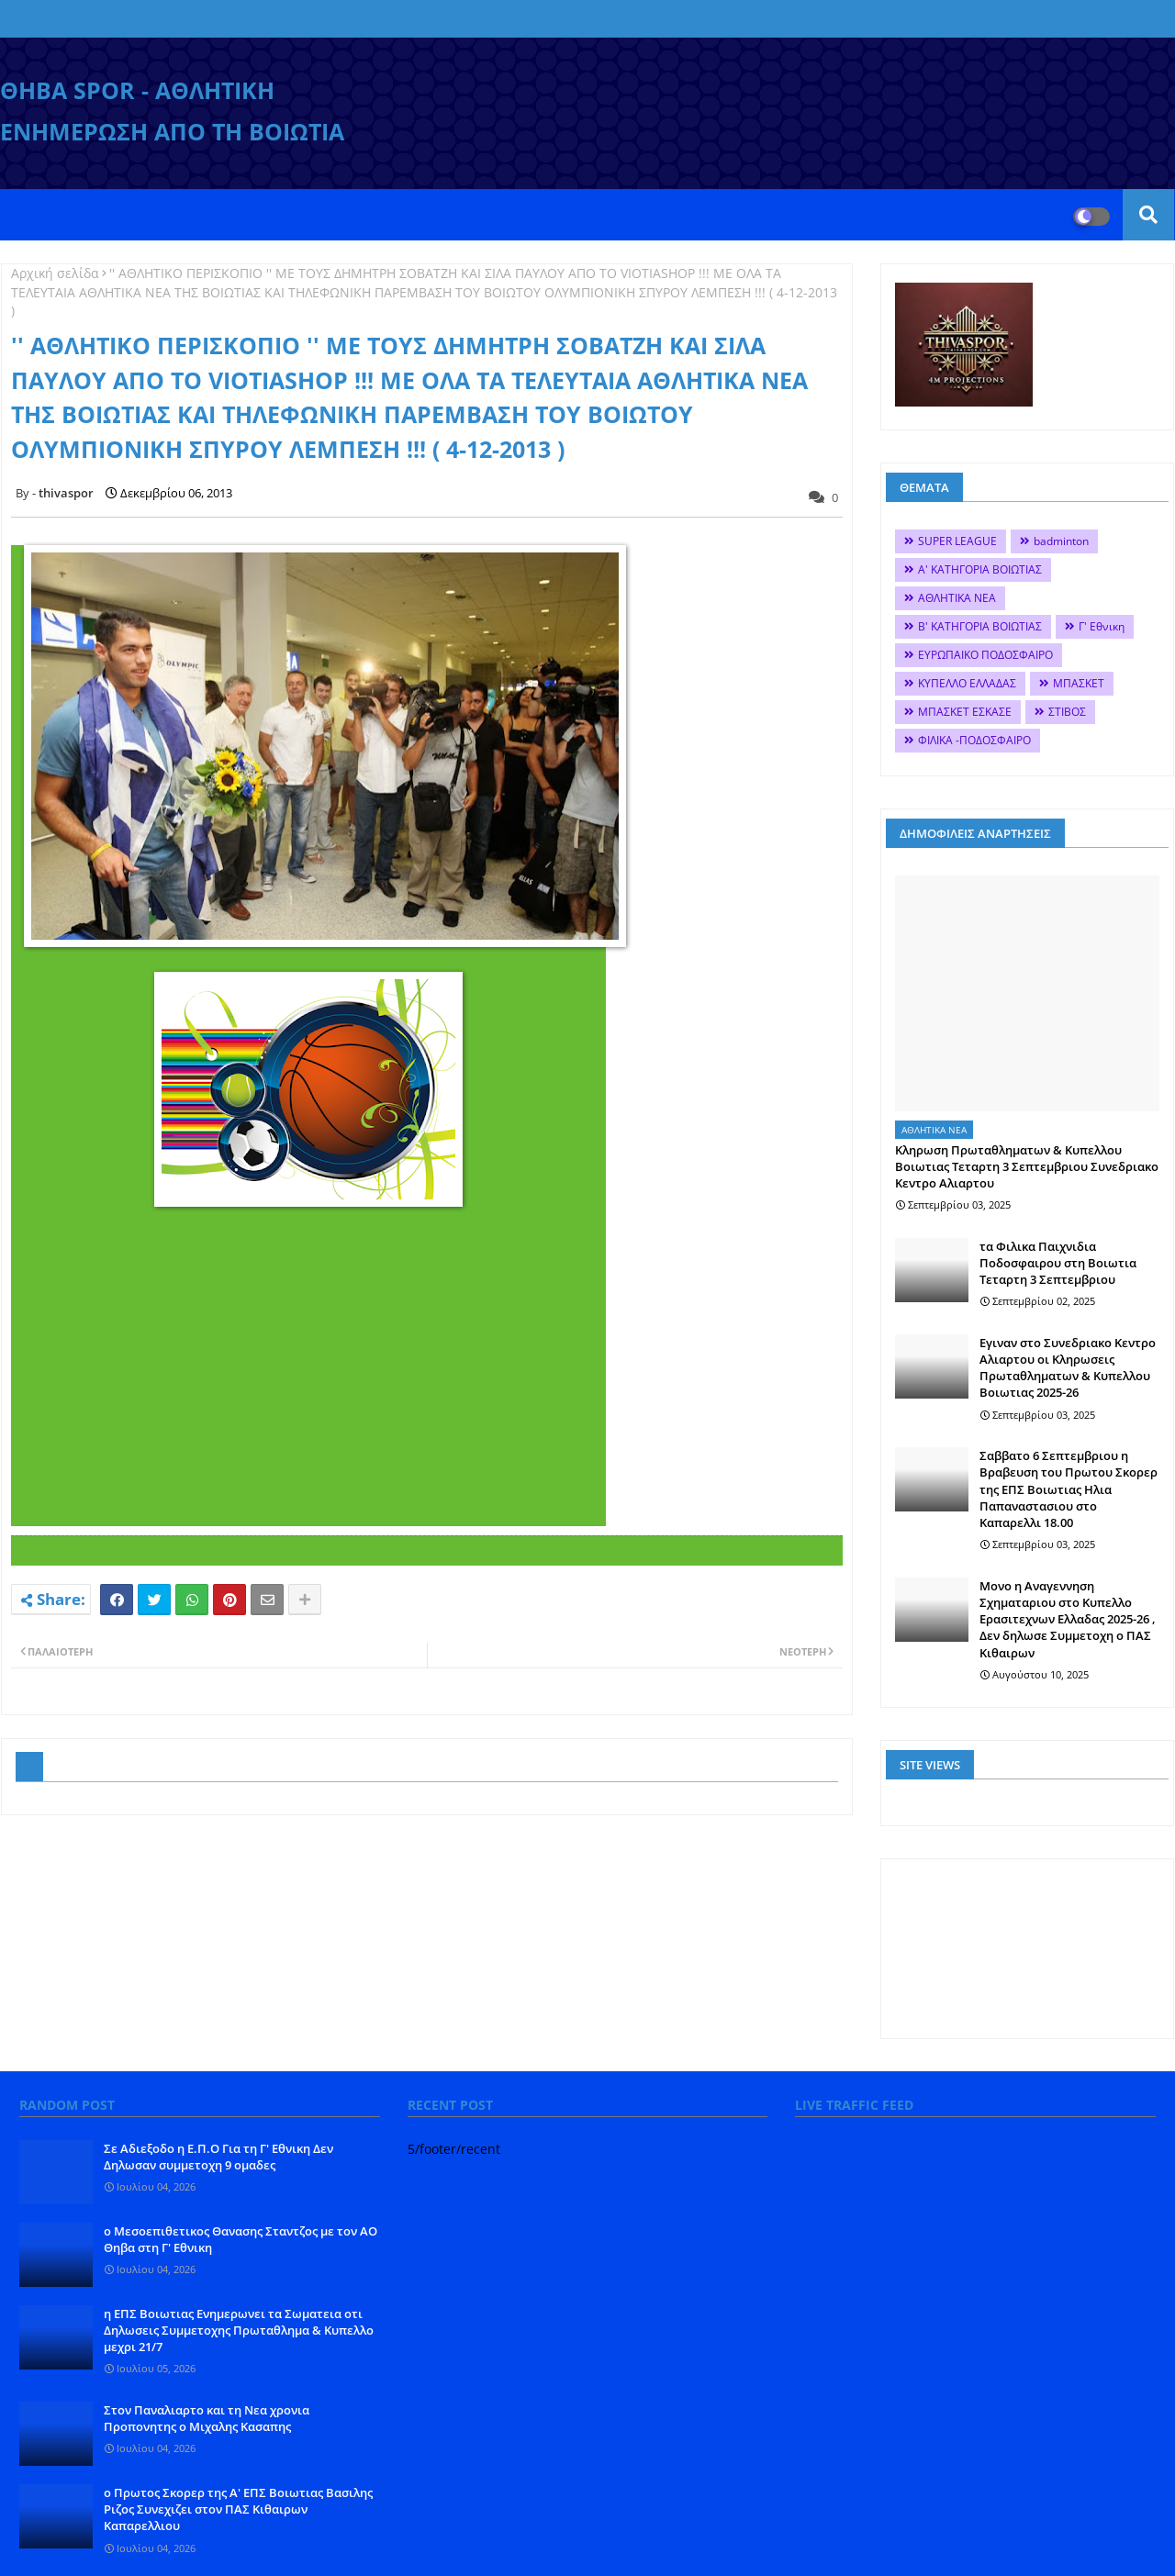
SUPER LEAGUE (957, 541)
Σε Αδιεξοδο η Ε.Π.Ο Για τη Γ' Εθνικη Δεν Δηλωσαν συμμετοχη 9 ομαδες (218, 2156)
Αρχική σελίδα (55, 273)
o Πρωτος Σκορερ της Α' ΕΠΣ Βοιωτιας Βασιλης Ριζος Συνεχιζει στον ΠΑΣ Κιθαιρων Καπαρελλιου (238, 2509)
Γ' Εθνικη (1102, 626)
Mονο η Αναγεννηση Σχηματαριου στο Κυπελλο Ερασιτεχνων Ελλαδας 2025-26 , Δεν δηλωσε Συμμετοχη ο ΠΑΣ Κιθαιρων (1067, 1619)
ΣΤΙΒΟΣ (1067, 711)
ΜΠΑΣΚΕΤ (1078, 683)
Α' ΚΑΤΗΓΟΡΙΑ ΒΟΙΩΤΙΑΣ (980, 569)
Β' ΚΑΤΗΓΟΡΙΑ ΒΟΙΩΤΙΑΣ (980, 626)
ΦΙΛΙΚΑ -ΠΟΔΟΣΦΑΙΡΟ (974, 740)
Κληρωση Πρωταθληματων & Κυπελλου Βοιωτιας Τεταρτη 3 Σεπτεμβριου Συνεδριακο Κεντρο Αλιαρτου (1026, 1166)
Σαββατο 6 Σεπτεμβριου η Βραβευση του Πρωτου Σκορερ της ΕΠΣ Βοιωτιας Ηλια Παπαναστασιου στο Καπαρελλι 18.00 (1068, 1489)
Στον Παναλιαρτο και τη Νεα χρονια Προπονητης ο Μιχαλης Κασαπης (206, 2418)
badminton (1061, 541)
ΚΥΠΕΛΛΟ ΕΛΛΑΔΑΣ (967, 683)
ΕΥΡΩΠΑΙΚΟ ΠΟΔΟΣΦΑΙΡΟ (985, 655)
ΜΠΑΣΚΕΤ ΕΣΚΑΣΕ (965, 711)
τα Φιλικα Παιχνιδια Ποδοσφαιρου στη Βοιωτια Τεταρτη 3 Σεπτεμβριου (1057, 1263)
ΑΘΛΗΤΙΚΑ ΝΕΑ (957, 598)
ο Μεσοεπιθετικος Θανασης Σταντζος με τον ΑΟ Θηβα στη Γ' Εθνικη (240, 2239)
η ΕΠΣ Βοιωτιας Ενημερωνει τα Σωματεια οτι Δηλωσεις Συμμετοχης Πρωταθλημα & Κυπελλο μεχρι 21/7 (239, 2330)
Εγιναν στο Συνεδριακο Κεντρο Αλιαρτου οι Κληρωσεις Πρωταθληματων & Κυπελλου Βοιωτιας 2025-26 (1067, 1367)
